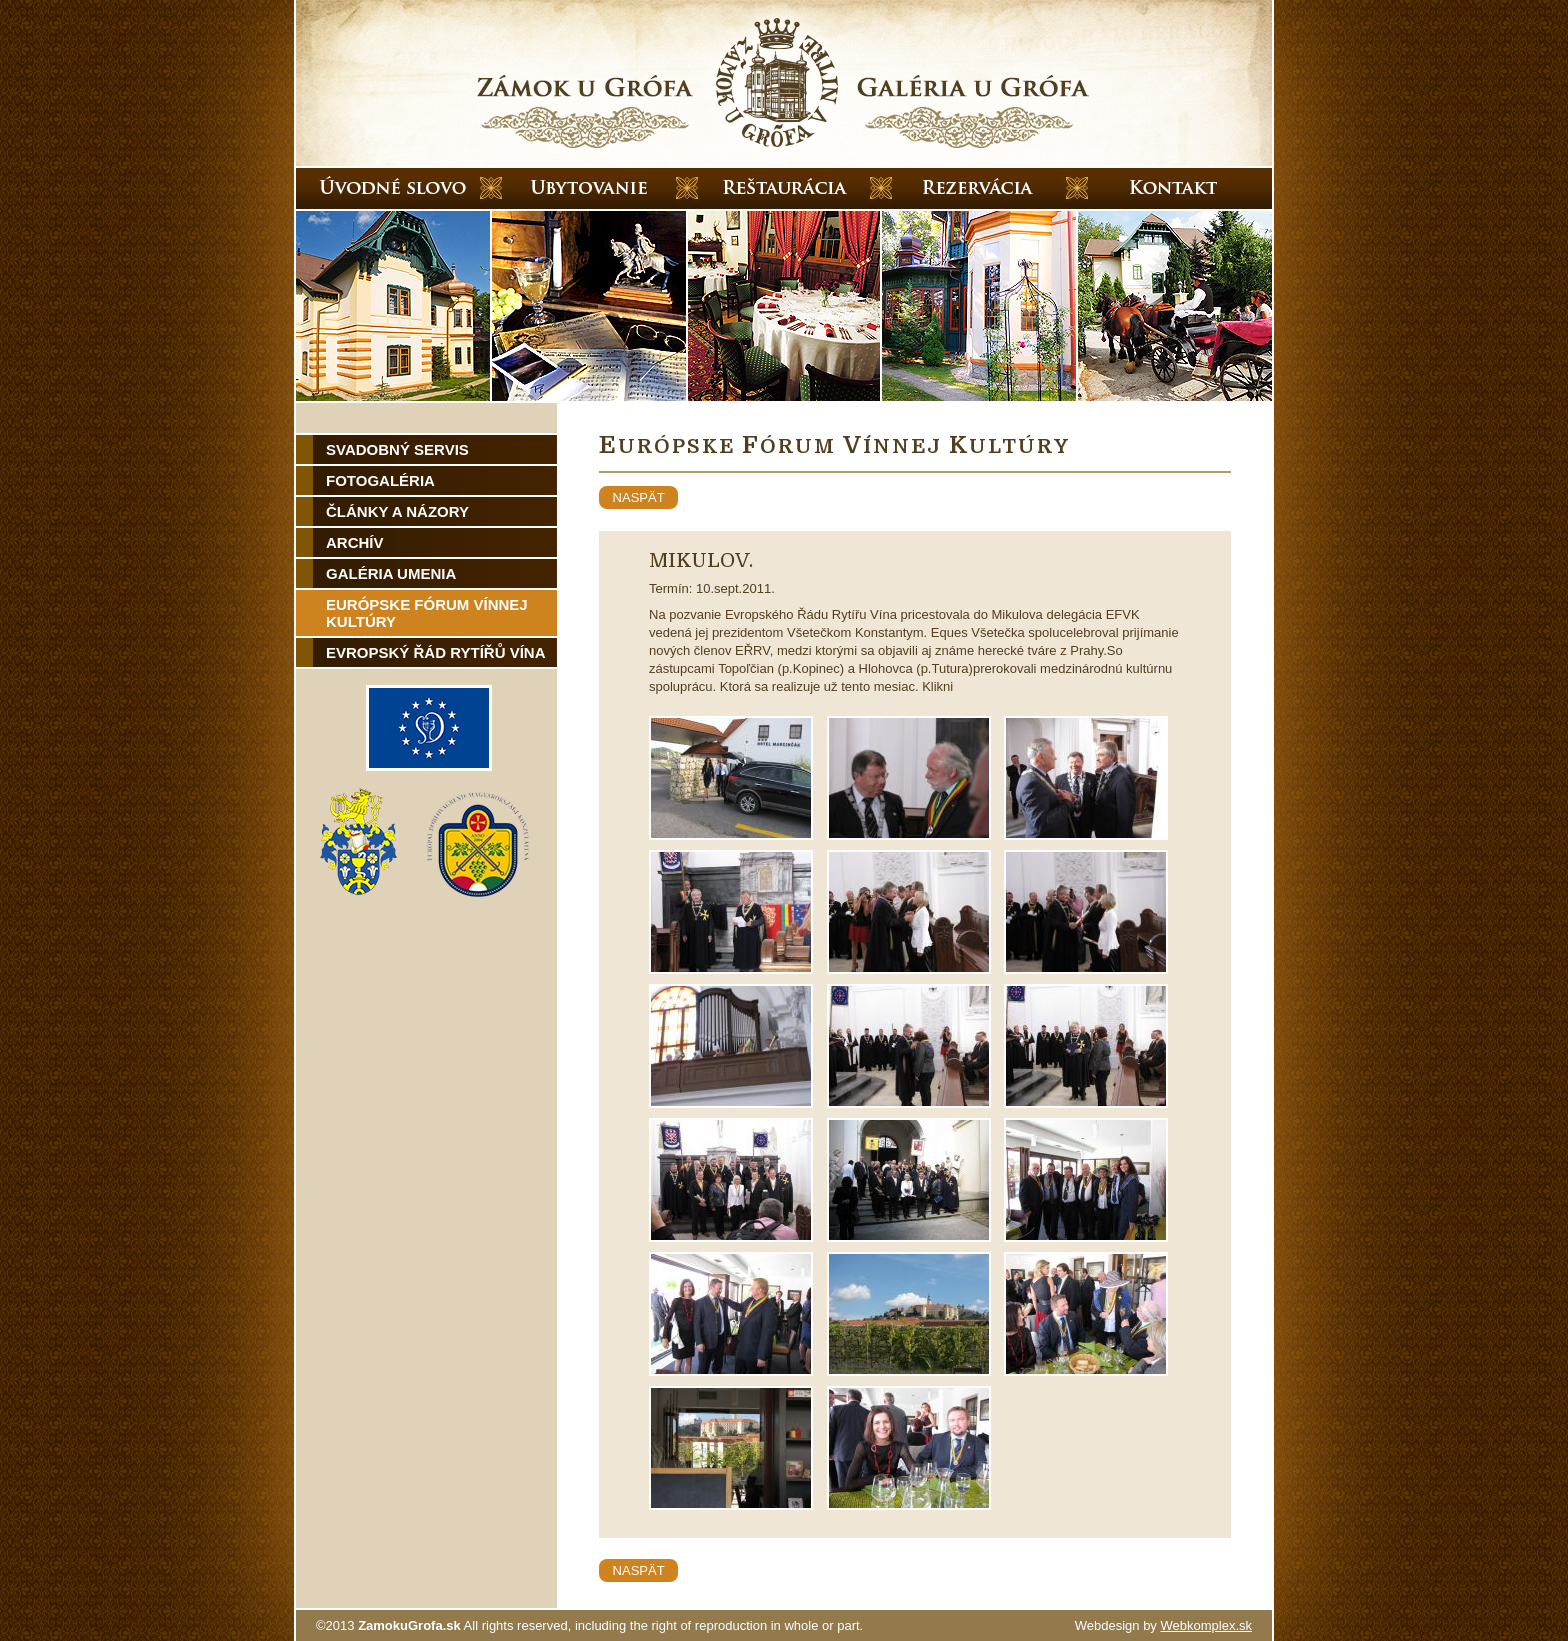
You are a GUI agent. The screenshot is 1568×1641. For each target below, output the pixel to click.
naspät (638, 497)
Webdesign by (1163, 1625)
